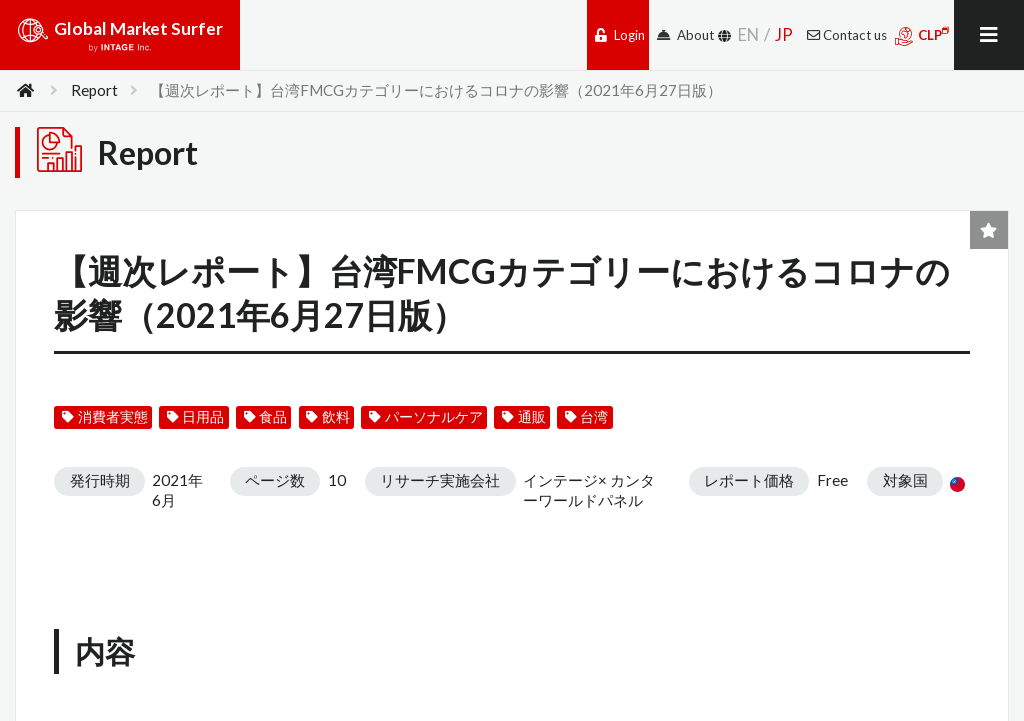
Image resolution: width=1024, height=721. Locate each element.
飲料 (327, 416)
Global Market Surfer (120, 42)
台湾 (586, 416)
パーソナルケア (425, 416)
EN (748, 34)
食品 (265, 416)
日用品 (195, 416)
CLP (922, 36)
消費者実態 (104, 416)
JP (784, 34)
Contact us (847, 35)
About (685, 35)
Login (620, 35)
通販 (523, 416)
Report (94, 90)
